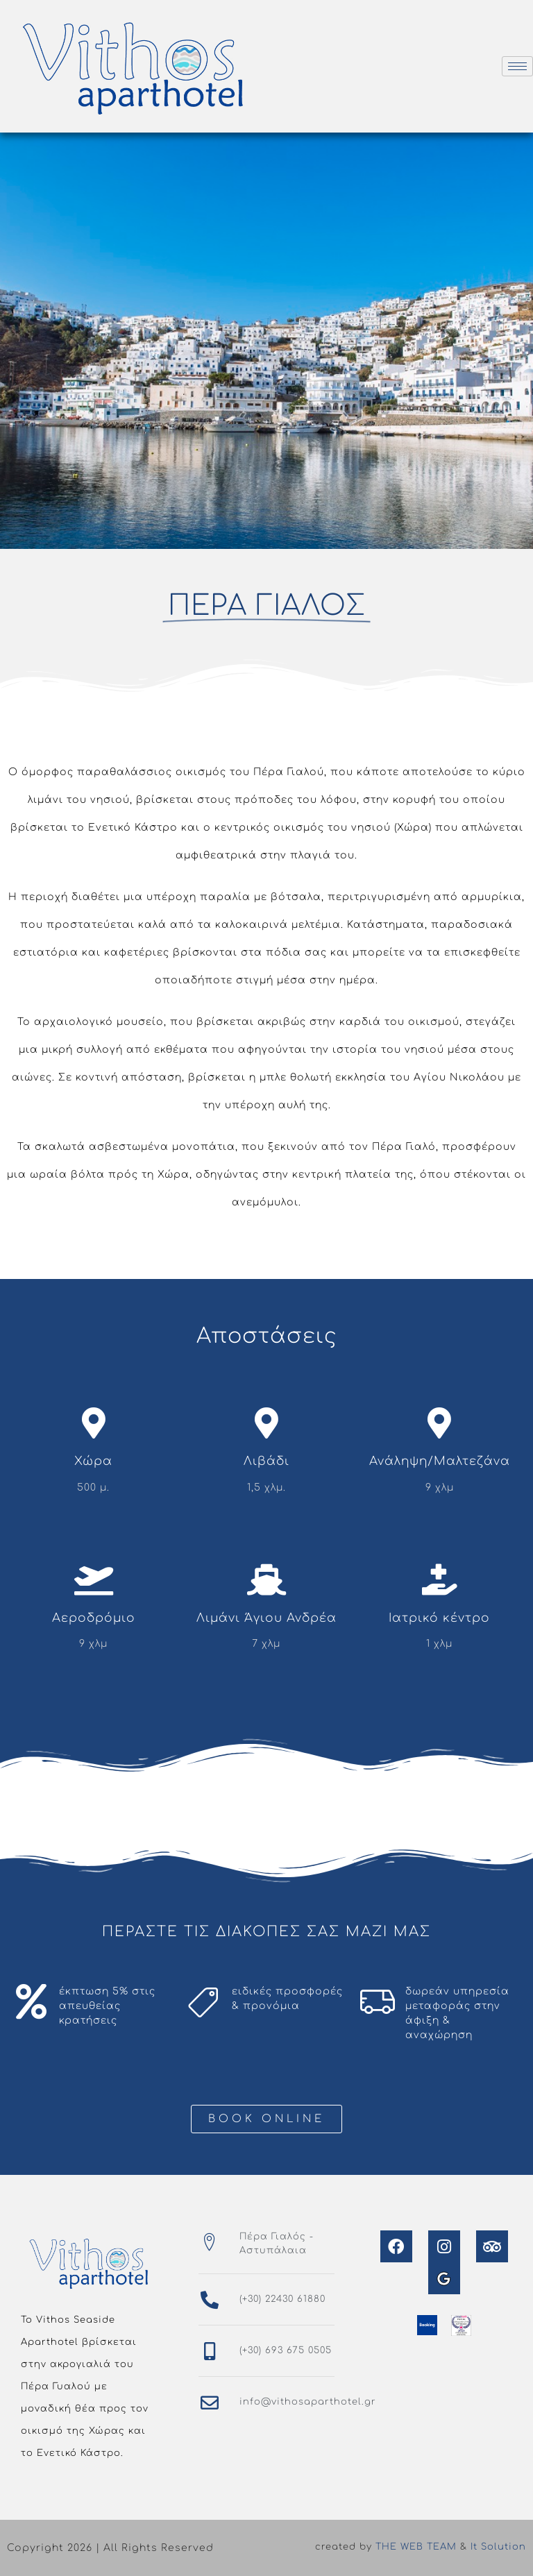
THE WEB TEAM (416, 2547)
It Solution (498, 2547)
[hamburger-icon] (517, 66)
